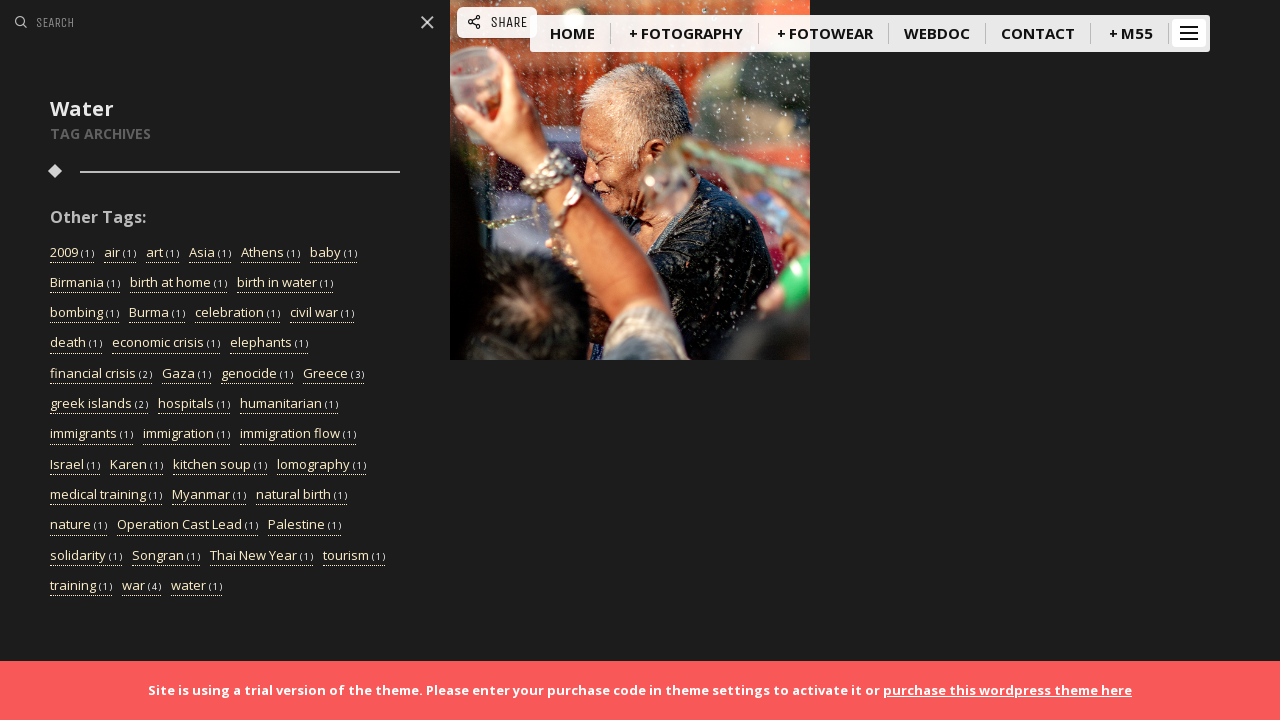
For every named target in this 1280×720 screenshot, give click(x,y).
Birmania (85, 283)
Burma (157, 313)
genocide (257, 374)
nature (78, 525)
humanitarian (289, 404)
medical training (106, 495)
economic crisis (166, 343)
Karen (136, 465)
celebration (237, 313)
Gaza (186, 374)
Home (572, 33)
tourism (354, 556)
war (141, 586)
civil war (322, 313)
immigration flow (298, 434)
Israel (75, 465)
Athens (270, 253)
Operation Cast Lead (187, 525)
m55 (1137, 33)
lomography (321, 465)
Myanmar (209, 495)
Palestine (304, 525)
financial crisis (101, 374)
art (162, 253)
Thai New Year (261, 556)
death (76, 343)
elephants (269, 343)
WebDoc (937, 33)
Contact (1038, 33)
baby (333, 253)
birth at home (178, 283)
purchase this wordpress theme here (1007, 690)
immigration (186, 434)
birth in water (285, 283)
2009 (72, 253)
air (120, 253)
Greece (333, 374)
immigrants (91, 434)
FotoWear (831, 33)
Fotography (692, 33)
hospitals (194, 404)
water (196, 586)
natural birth (301, 495)
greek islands (99, 404)
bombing (84, 313)
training (81, 586)
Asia (210, 253)
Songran (166, 556)
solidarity (86, 556)
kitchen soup (220, 465)
